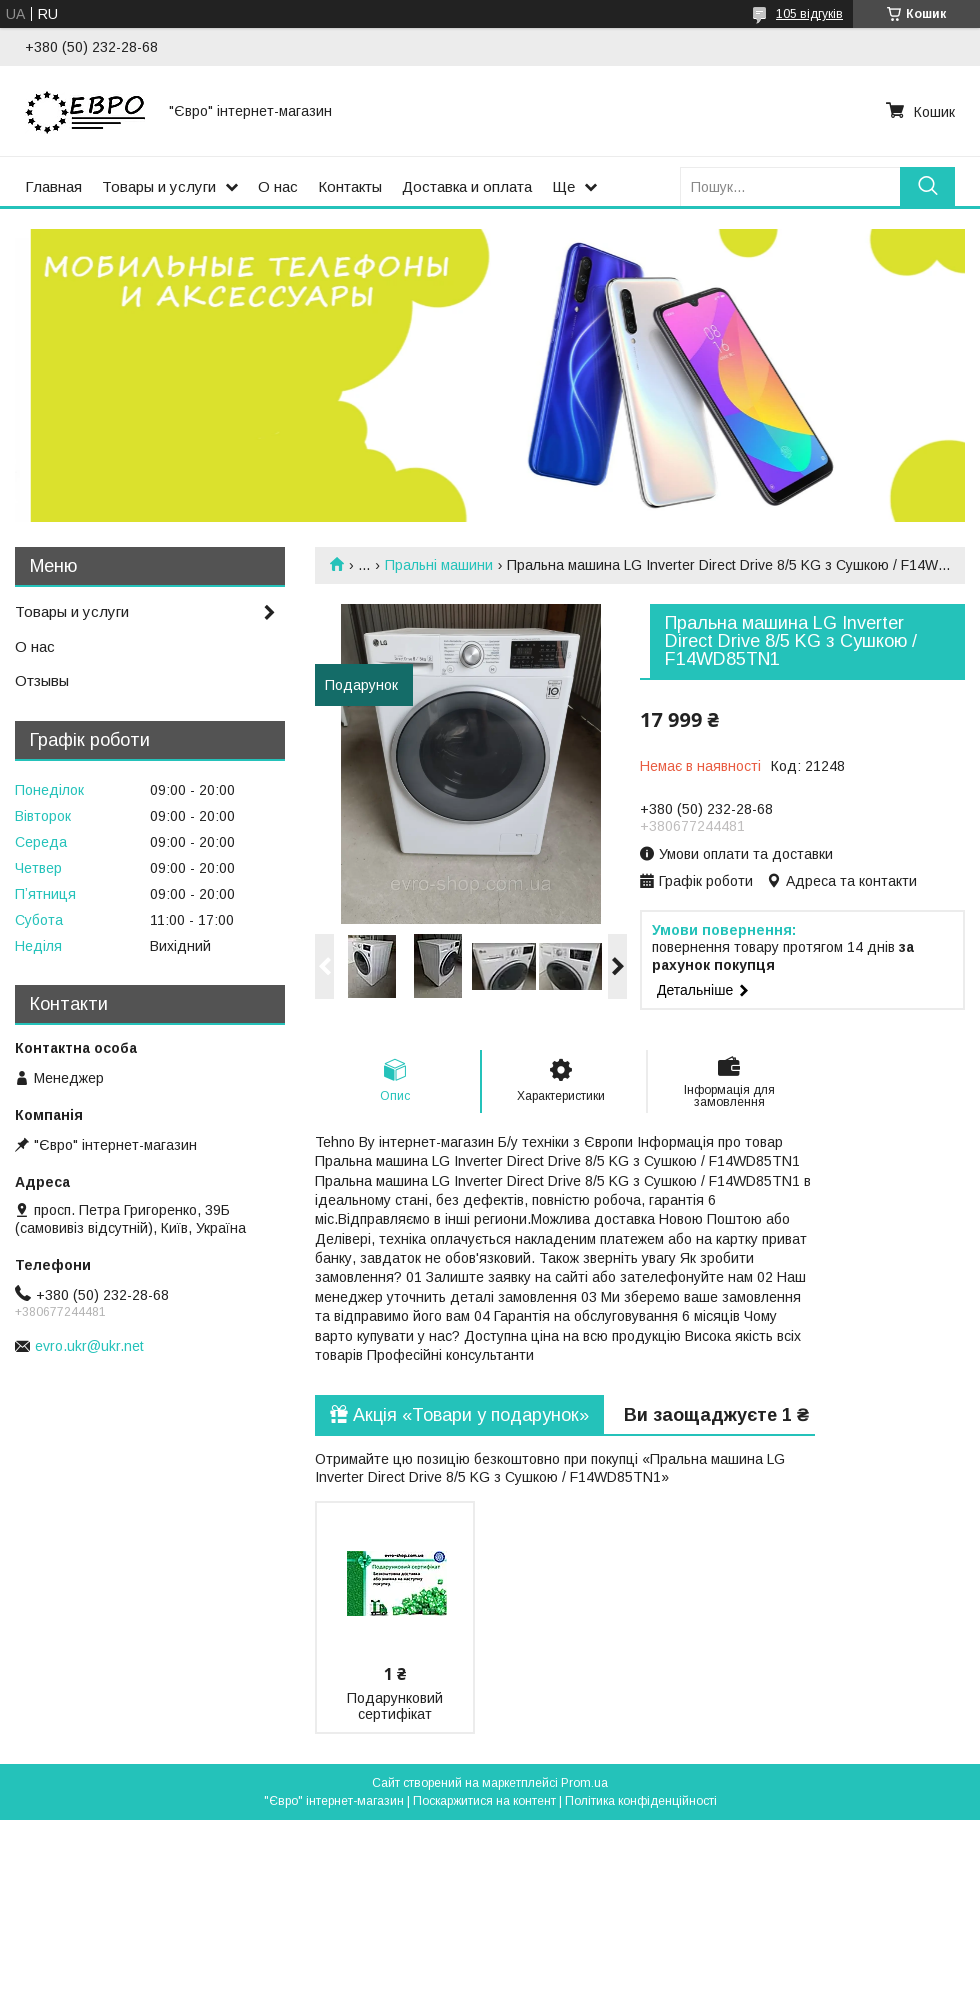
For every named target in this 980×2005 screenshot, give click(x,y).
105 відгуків (809, 14)
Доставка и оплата (467, 186)
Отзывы (42, 680)
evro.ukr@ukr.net (89, 1346)
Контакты (350, 186)
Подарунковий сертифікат (395, 1706)
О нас (278, 186)
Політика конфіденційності (641, 1801)
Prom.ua (584, 1783)
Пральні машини (439, 565)
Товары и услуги (159, 186)
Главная (53, 186)
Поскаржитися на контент (484, 1801)
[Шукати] (927, 186)
